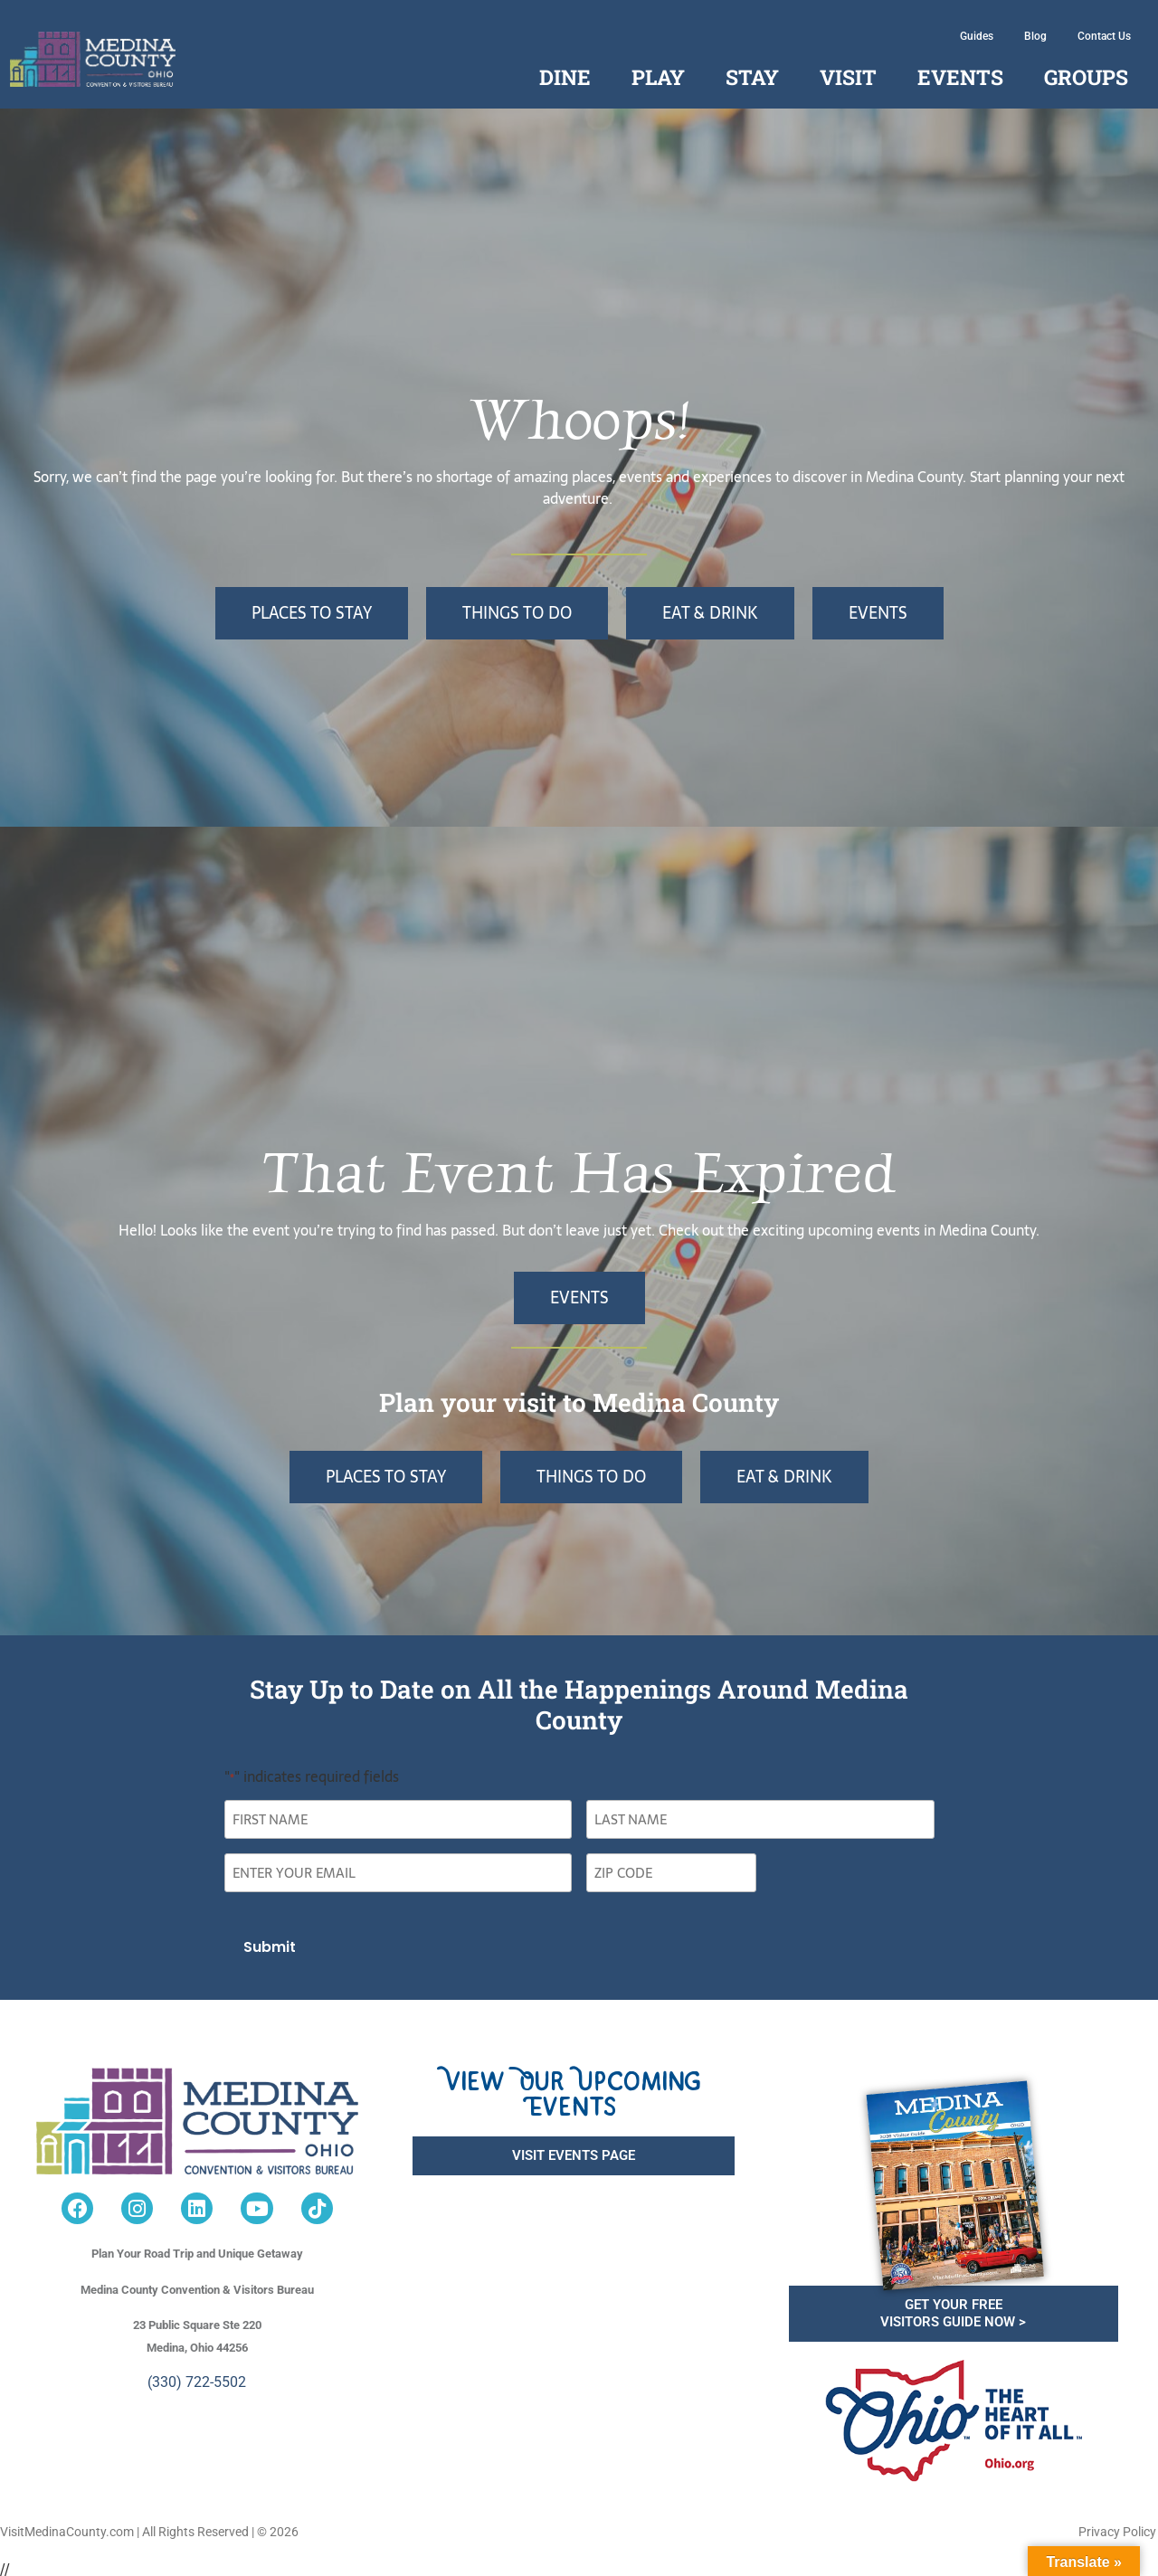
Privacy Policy (1117, 2525)
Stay (752, 76)
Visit (848, 76)
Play (658, 76)
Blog (1035, 36)
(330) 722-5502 (196, 2375)
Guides (976, 36)
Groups (1086, 76)
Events (960, 76)
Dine (565, 76)
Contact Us (1104, 36)
